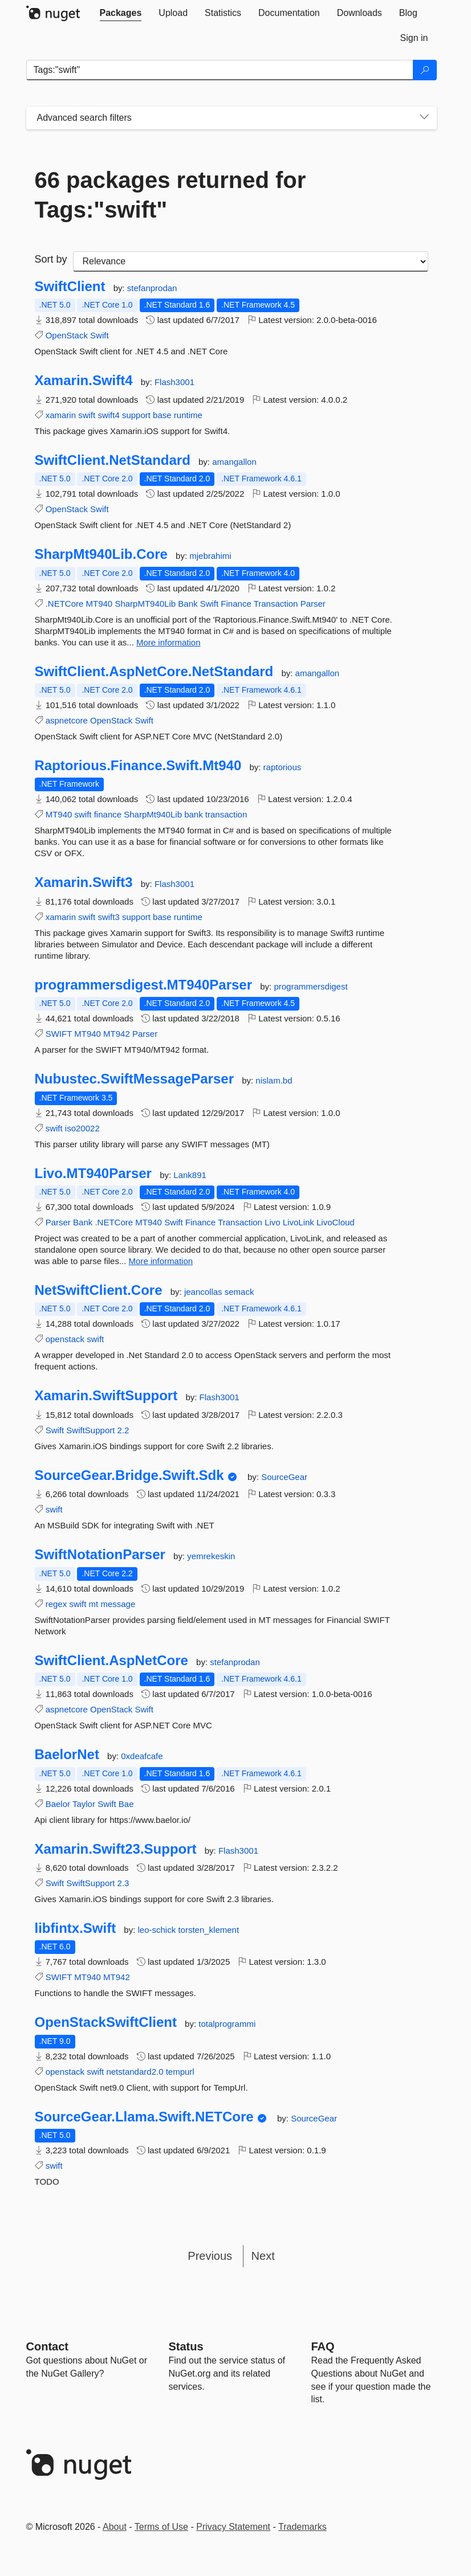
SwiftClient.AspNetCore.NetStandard (154, 671)
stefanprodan (152, 288)
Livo (273, 1222)
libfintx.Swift (75, 1928)
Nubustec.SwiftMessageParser (134, 1079)
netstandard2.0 (134, 2071)
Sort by (51, 259)
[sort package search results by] (250, 261)
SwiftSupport (90, 1430)
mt (94, 1604)
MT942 (116, 1033)
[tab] (121, 13)
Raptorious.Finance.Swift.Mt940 (138, 765)
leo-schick (158, 1930)
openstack (65, 1339)
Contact (47, 2346)
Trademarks (302, 2527)
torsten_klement (208, 1930)
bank (193, 814)
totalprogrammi (226, 2024)
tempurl (180, 2071)
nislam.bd (273, 1080)
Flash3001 (174, 382)
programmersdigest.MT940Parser (144, 985)
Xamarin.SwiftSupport (106, 1395)
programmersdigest (310, 986)
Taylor (83, 1804)
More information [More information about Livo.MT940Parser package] (161, 1261)
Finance (236, 603)
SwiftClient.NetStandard (112, 460)
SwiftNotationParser (100, 1554)
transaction (226, 814)
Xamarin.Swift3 (84, 882)
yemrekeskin (211, 1556)
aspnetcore (67, 720)
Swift (99, 335)
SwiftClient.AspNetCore (111, 1660)
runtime (188, 415)
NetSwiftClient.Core (99, 1290)
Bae (126, 1804)
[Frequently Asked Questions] (323, 2346)
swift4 (108, 415)
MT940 (99, 603)
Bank (187, 603)
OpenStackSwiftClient (106, 2022)
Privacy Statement (233, 2527)
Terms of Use (161, 2527)
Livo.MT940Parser (93, 1173)
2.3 (123, 1883)
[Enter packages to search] (219, 70)
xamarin (61, 415)
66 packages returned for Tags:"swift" (170, 194)
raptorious (282, 767)
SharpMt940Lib (153, 814)
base (162, 415)
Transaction (276, 603)
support (136, 415)
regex (56, 1604)
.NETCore (65, 603)
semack (239, 1292)
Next (263, 2256)
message (117, 1604)
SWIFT (59, 1033)
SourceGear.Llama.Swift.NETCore (144, 2117)
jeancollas (204, 1292)
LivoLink (298, 1222)
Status (186, 2346)
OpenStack (67, 335)
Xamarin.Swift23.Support (116, 1849)
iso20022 (82, 1128)
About (115, 2527)
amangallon (234, 462)
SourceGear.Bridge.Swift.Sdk (129, 1475)
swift (86, 415)
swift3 (108, 917)
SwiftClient (70, 286)
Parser (313, 603)
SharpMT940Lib (145, 603)
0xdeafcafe (142, 1756)
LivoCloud (335, 1222)
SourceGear (284, 1477)
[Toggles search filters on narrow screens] (424, 118)
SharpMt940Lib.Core (101, 554)
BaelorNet (67, 1754)
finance (107, 814)
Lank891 (189, 1175)
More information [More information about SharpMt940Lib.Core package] (168, 642)
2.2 (123, 1430)
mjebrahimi (210, 556)
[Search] (425, 70)
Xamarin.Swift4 (84, 380)
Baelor (58, 1804)
